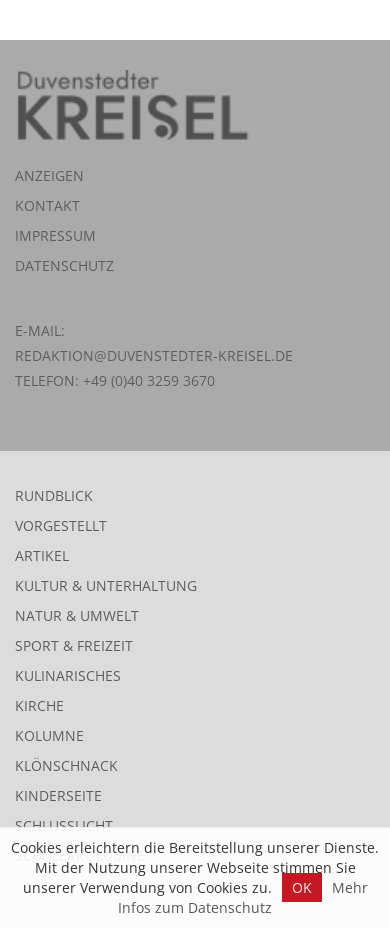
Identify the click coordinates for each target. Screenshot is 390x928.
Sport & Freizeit (74, 645)
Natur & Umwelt (77, 615)
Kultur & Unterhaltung (106, 585)
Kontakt (47, 205)
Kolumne (49, 735)
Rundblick (54, 495)
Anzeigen (49, 175)
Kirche (39, 705)
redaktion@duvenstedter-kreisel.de (154, 355)
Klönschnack (66, 765)
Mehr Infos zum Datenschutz (243, 897)
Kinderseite (58, 795)
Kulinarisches (68, 675)
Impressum (55, 235)
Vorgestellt (61, 525)
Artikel (42, 555)
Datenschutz (64, 265)
